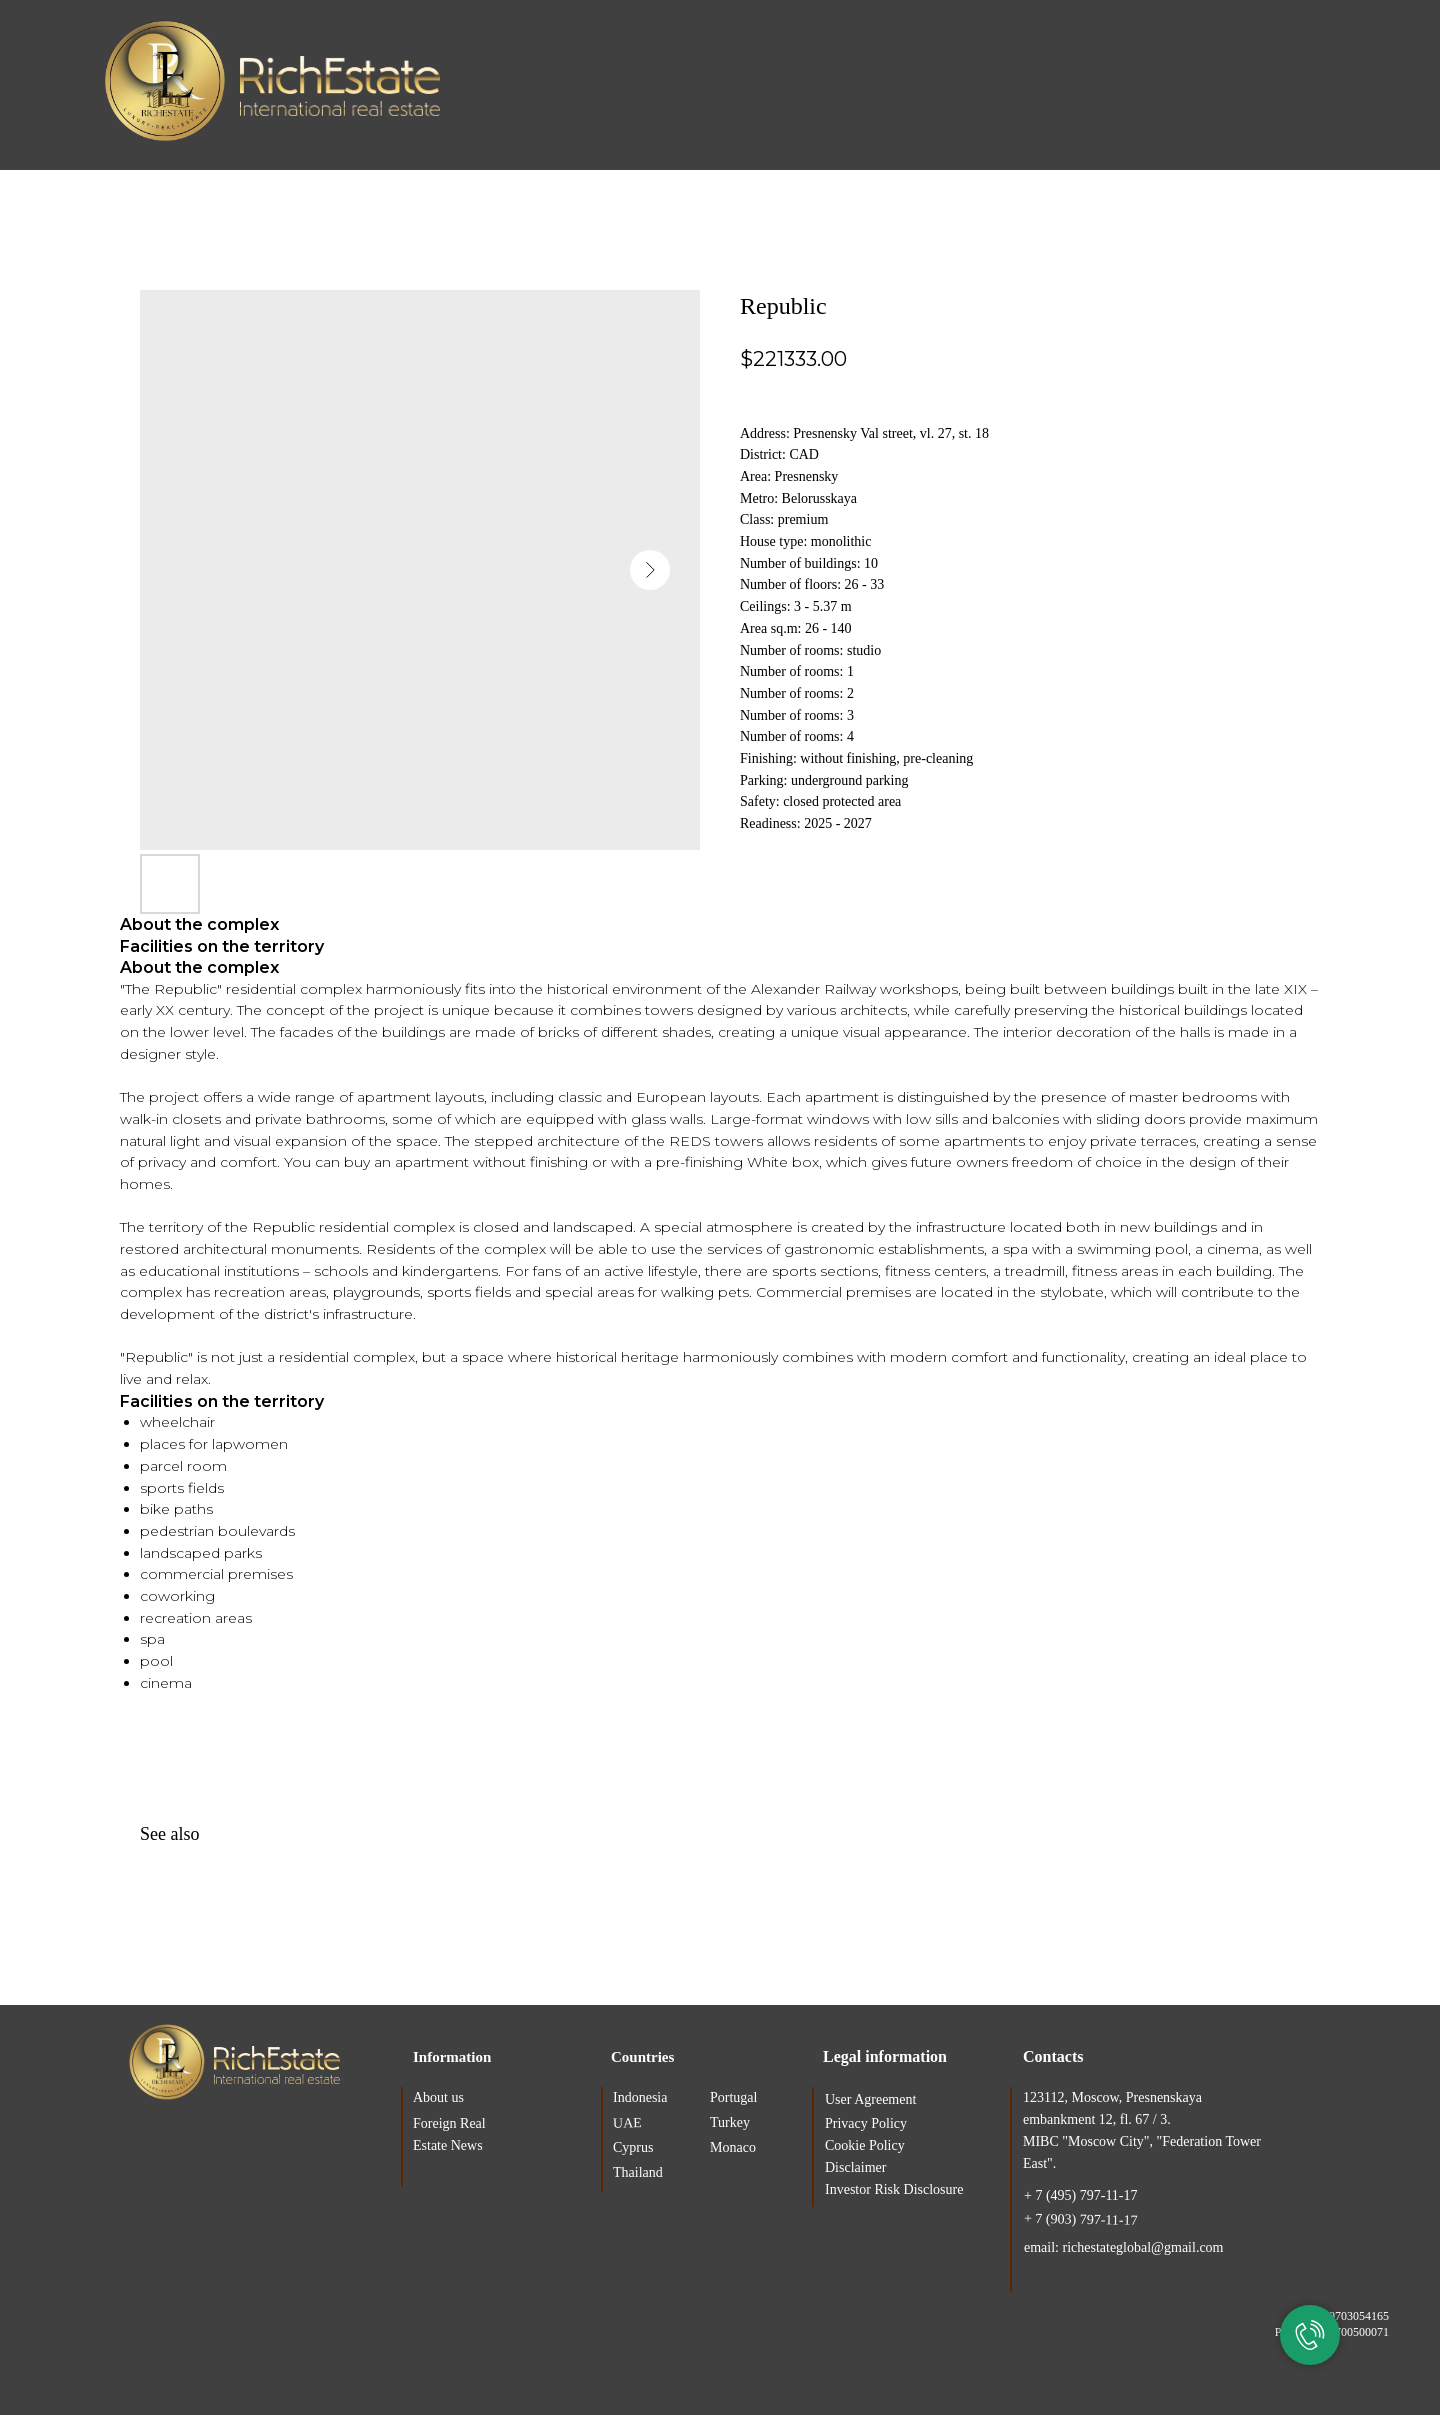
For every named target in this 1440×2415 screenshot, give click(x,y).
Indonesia (640, 2097)
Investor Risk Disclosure (894, 2189)
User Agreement (870, 2099)
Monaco (733, 2147)
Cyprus (633, 2147)
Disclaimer (855, 2167)
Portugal (733, 2097)
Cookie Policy (865, 2145)
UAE (627, 2124)
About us (438, 2097)
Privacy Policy (866, 2123)
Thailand (638, 2172)
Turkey (730, 2122)
